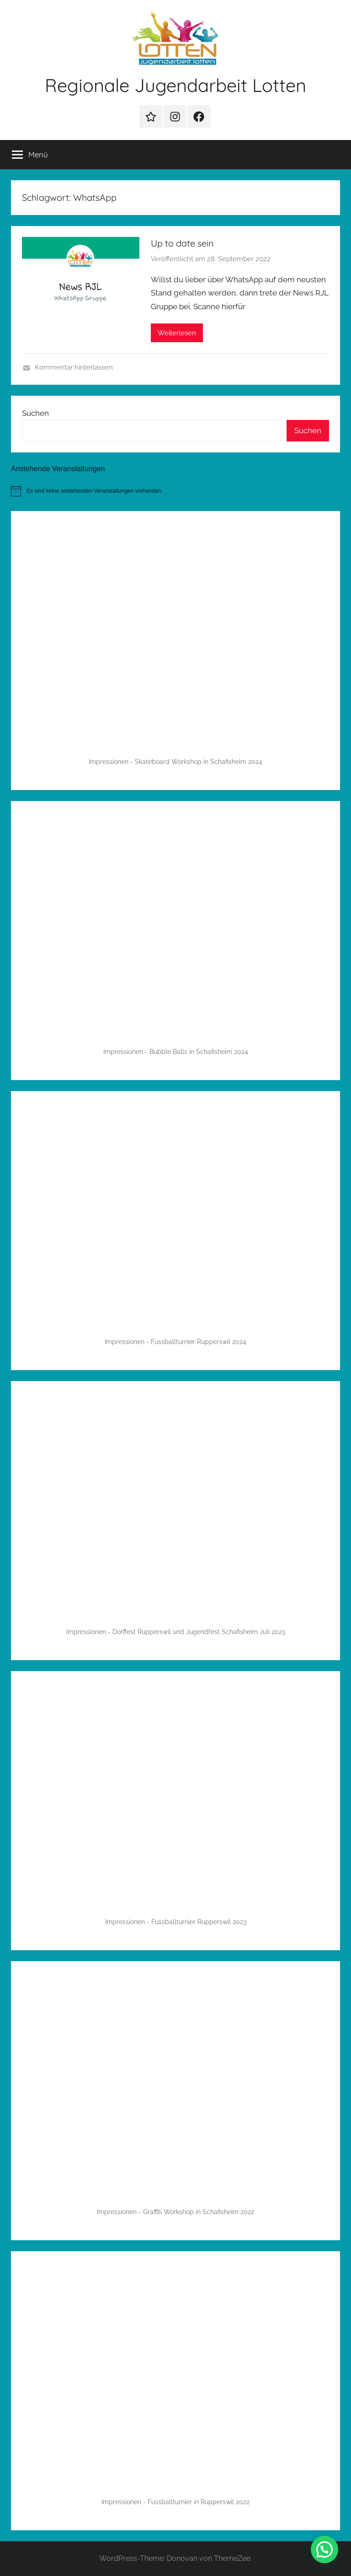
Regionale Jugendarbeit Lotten (175, 85)
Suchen (35, 413)
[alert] (175, 490)
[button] (324, 2549)
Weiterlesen (177, 333)
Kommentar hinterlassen (74, 367)
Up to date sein (182, 243)
